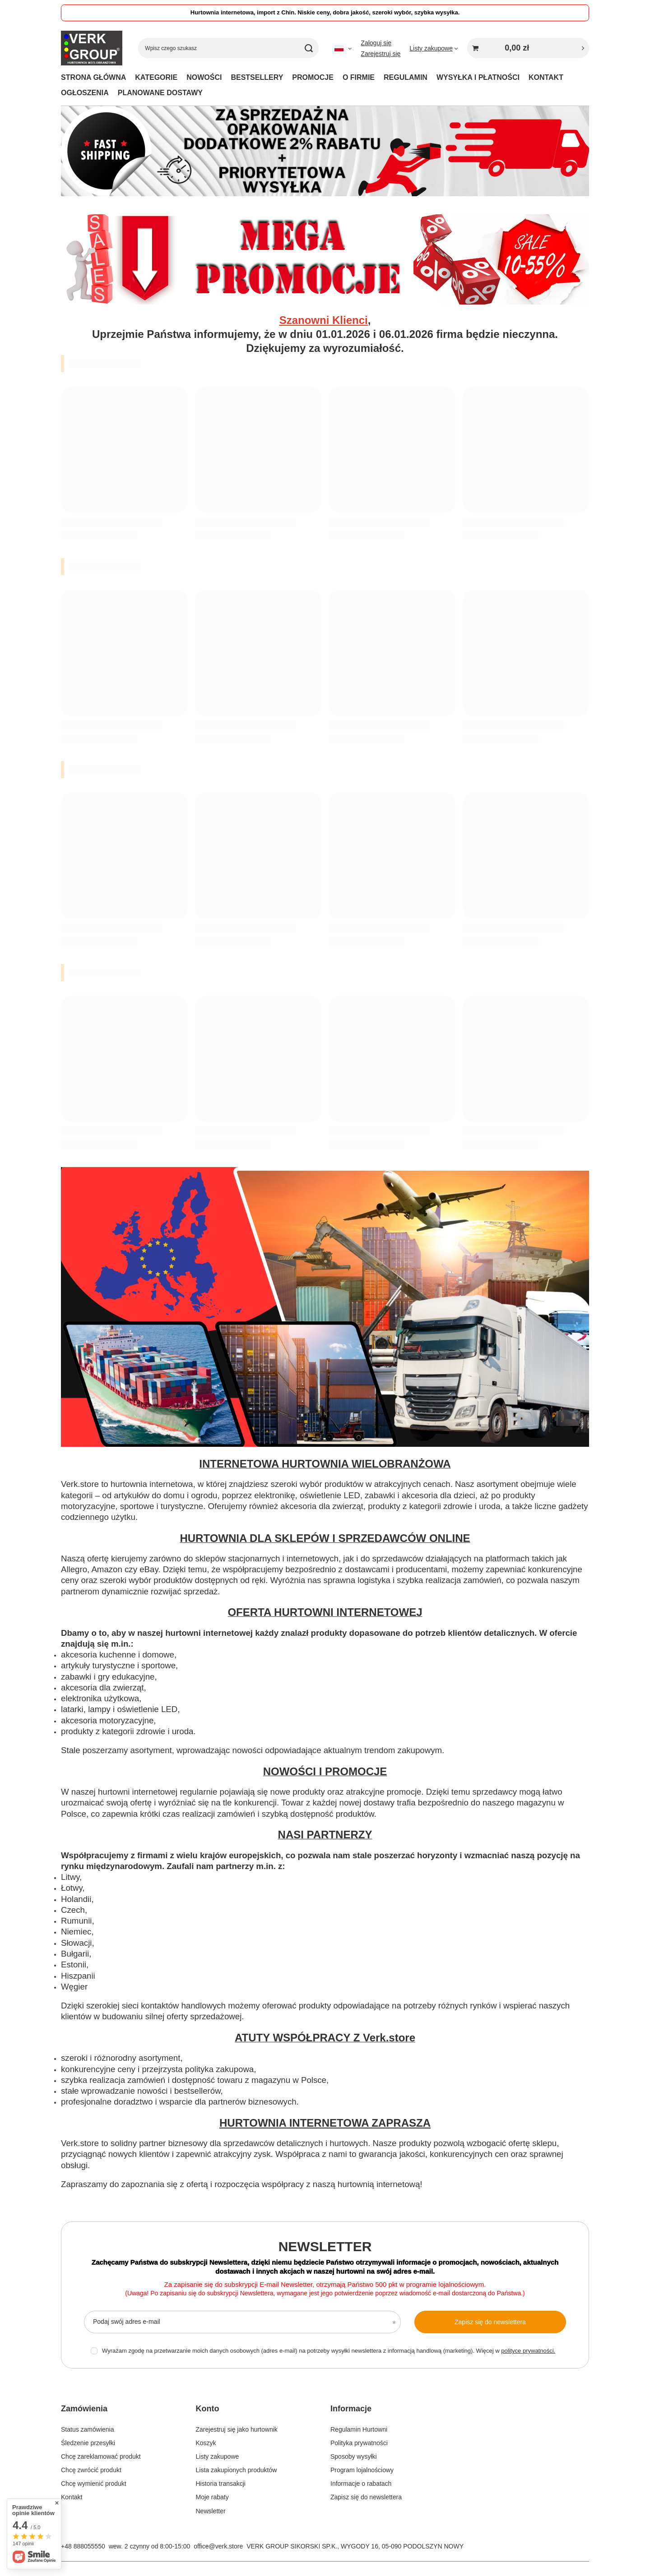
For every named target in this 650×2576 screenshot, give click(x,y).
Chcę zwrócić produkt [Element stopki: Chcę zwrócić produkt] (91, 2470)
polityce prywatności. (528, 2350)
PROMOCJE (313, 77)
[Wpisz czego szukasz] (228, 48)
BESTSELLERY (257, 77)
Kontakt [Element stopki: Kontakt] (71, 2497)
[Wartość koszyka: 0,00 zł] (528, 48)
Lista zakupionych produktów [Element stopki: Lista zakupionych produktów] (236, 2470)
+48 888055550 (83, 2546)
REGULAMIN (405, 77)
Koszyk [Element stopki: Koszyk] (206, 2443)
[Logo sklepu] (91, 48)
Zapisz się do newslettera (490, 2322)
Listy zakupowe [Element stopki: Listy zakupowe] (217, 2456)
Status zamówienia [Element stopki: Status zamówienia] (87, 2429)
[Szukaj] (308, 48)
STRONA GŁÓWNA (93, 77)
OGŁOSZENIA (85, 93)
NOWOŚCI (204, 77)
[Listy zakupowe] (433, 48)
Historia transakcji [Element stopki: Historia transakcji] (221, 2483)
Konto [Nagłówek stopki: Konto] (207, 2408)
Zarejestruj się (380, 53)
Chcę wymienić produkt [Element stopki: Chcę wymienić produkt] (93, 2483)
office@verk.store (218, 2546)
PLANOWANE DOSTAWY (160, 93)
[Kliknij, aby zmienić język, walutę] (343, 48)
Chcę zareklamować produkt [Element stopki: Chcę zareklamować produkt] (101, 2456)
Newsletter (325, 2246)
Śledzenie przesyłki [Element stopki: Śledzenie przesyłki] (88, 2443)
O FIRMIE (359, 77)
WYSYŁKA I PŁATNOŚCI (478, 77)
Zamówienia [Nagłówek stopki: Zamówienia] (84, 2408)
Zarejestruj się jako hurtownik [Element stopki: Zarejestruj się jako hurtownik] (237, 2429)
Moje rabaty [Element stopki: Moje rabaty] (212, 2497)
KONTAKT (546, 77)
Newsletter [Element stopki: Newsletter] (211, 2511)
